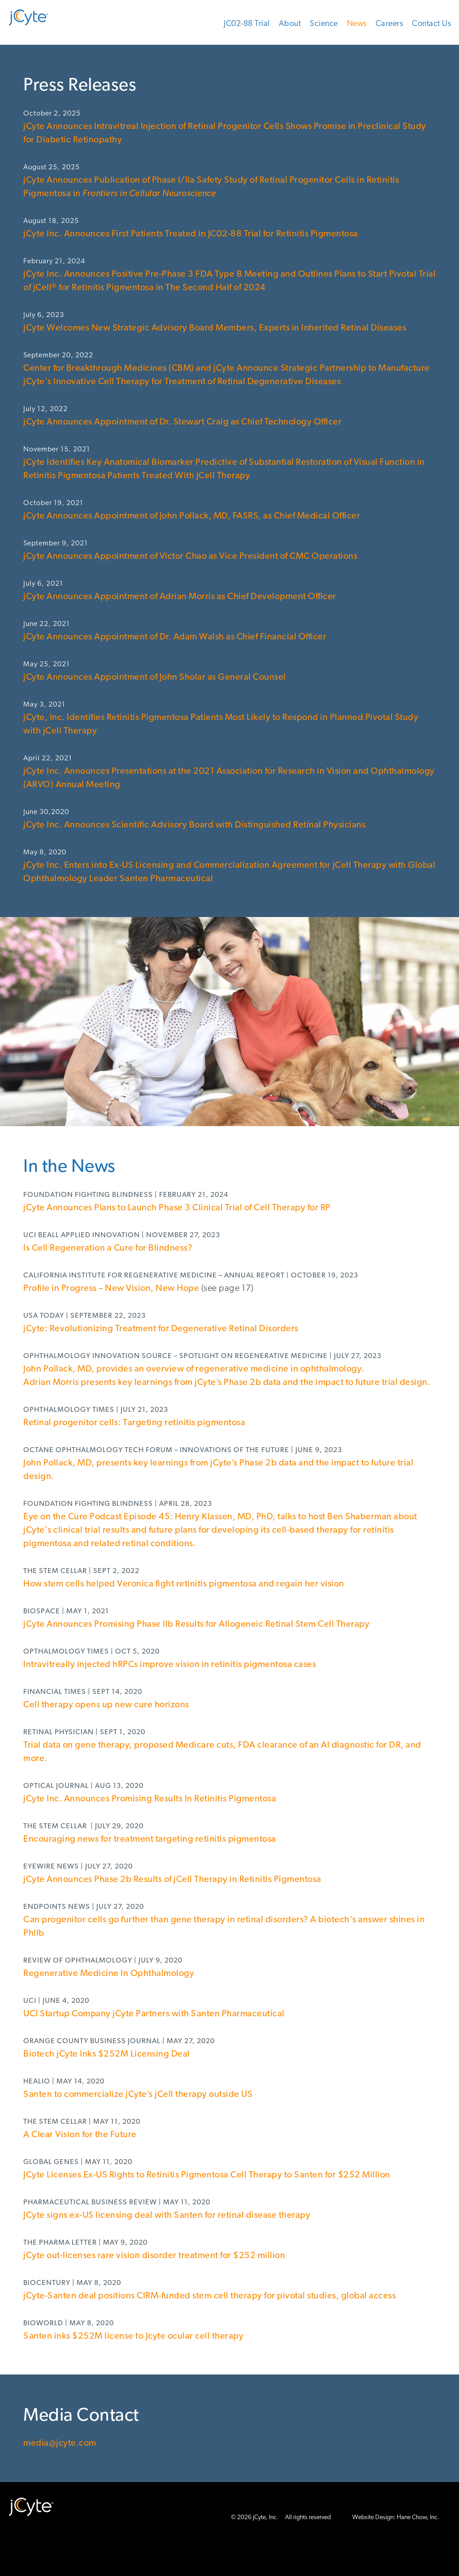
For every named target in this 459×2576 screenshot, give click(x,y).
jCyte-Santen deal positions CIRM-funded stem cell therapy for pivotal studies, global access (209, 2296)
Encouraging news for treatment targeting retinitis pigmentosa (149, 1839)
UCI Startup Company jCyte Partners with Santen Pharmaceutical (154, 2014)
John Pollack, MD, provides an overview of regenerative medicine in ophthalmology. (193, 1369)
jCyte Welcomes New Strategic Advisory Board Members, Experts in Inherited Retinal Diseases (214, 328)
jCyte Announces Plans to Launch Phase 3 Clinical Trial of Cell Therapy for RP (177, 1208)
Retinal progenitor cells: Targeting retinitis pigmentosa (134, 1423)
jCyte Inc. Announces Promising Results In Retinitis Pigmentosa (149, 1799)
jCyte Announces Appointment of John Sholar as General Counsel (156, 677)
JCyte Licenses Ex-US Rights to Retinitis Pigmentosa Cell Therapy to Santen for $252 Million (206, 2175)
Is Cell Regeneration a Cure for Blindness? (107, 1248)
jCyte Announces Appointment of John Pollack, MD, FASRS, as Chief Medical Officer (191, 516)
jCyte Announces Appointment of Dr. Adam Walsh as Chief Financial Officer (174, 637)
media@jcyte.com (59, 2443)
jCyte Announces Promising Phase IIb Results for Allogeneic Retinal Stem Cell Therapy (196, 1624)
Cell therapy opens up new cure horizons (106, 1705)
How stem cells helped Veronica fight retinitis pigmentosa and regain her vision (183, 1584)
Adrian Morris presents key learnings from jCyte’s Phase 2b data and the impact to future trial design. (226, 1382)
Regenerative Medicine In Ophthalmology (108, 1973)
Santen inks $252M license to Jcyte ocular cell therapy (133, 2336)
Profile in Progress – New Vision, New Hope (111, 1288)
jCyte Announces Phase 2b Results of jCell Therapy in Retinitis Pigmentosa (172, 1879)
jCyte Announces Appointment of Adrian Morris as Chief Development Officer (179, 596)
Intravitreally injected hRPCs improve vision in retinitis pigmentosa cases (169, 1664)
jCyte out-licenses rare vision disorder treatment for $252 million (154, 2255)
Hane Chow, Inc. (418, 2517)
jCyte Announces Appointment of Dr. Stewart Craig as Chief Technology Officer (182, 422)
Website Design (373, 2517)
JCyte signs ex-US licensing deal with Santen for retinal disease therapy (166, 2215)
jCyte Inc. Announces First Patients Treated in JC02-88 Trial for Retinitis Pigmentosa (190, 234)
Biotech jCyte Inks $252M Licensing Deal (106, 2054)
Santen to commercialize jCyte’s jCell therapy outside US (137, 2094)
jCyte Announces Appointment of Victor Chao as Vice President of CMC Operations (190, 556)
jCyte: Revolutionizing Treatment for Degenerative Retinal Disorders (161, 1328)
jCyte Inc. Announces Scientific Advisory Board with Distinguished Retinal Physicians (194, 825)
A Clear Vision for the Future (80, 2134)
